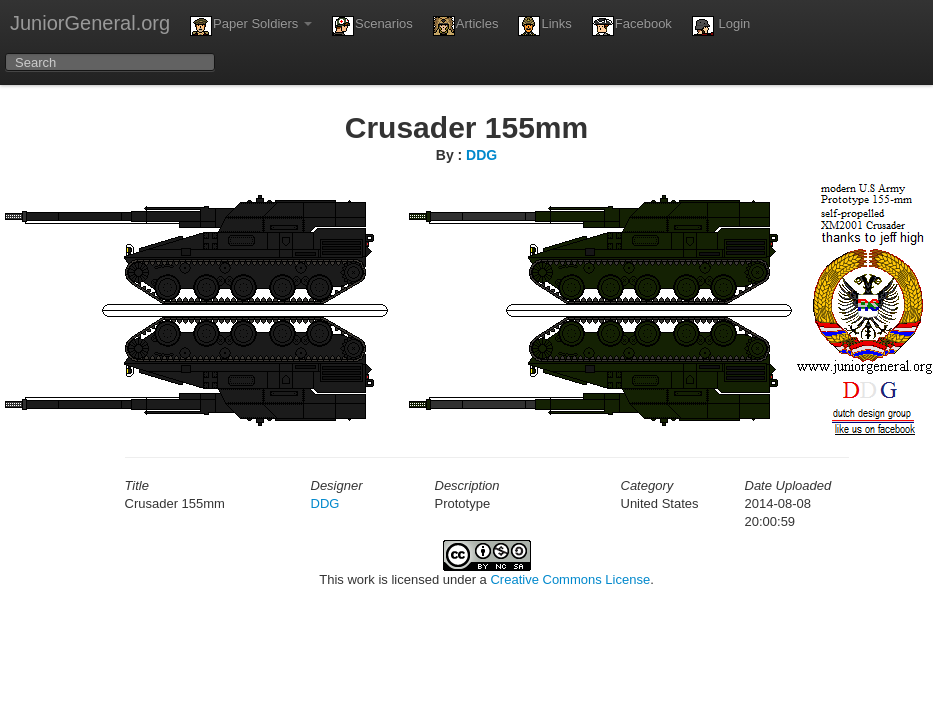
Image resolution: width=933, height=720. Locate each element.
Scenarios (372, 26)
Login (721, 26)
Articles (466, 26)
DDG (481, 155)
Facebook (632, 26)
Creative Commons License (570, 579)
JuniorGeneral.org (90, 23)
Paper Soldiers (251, 26)
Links (544, 26)
